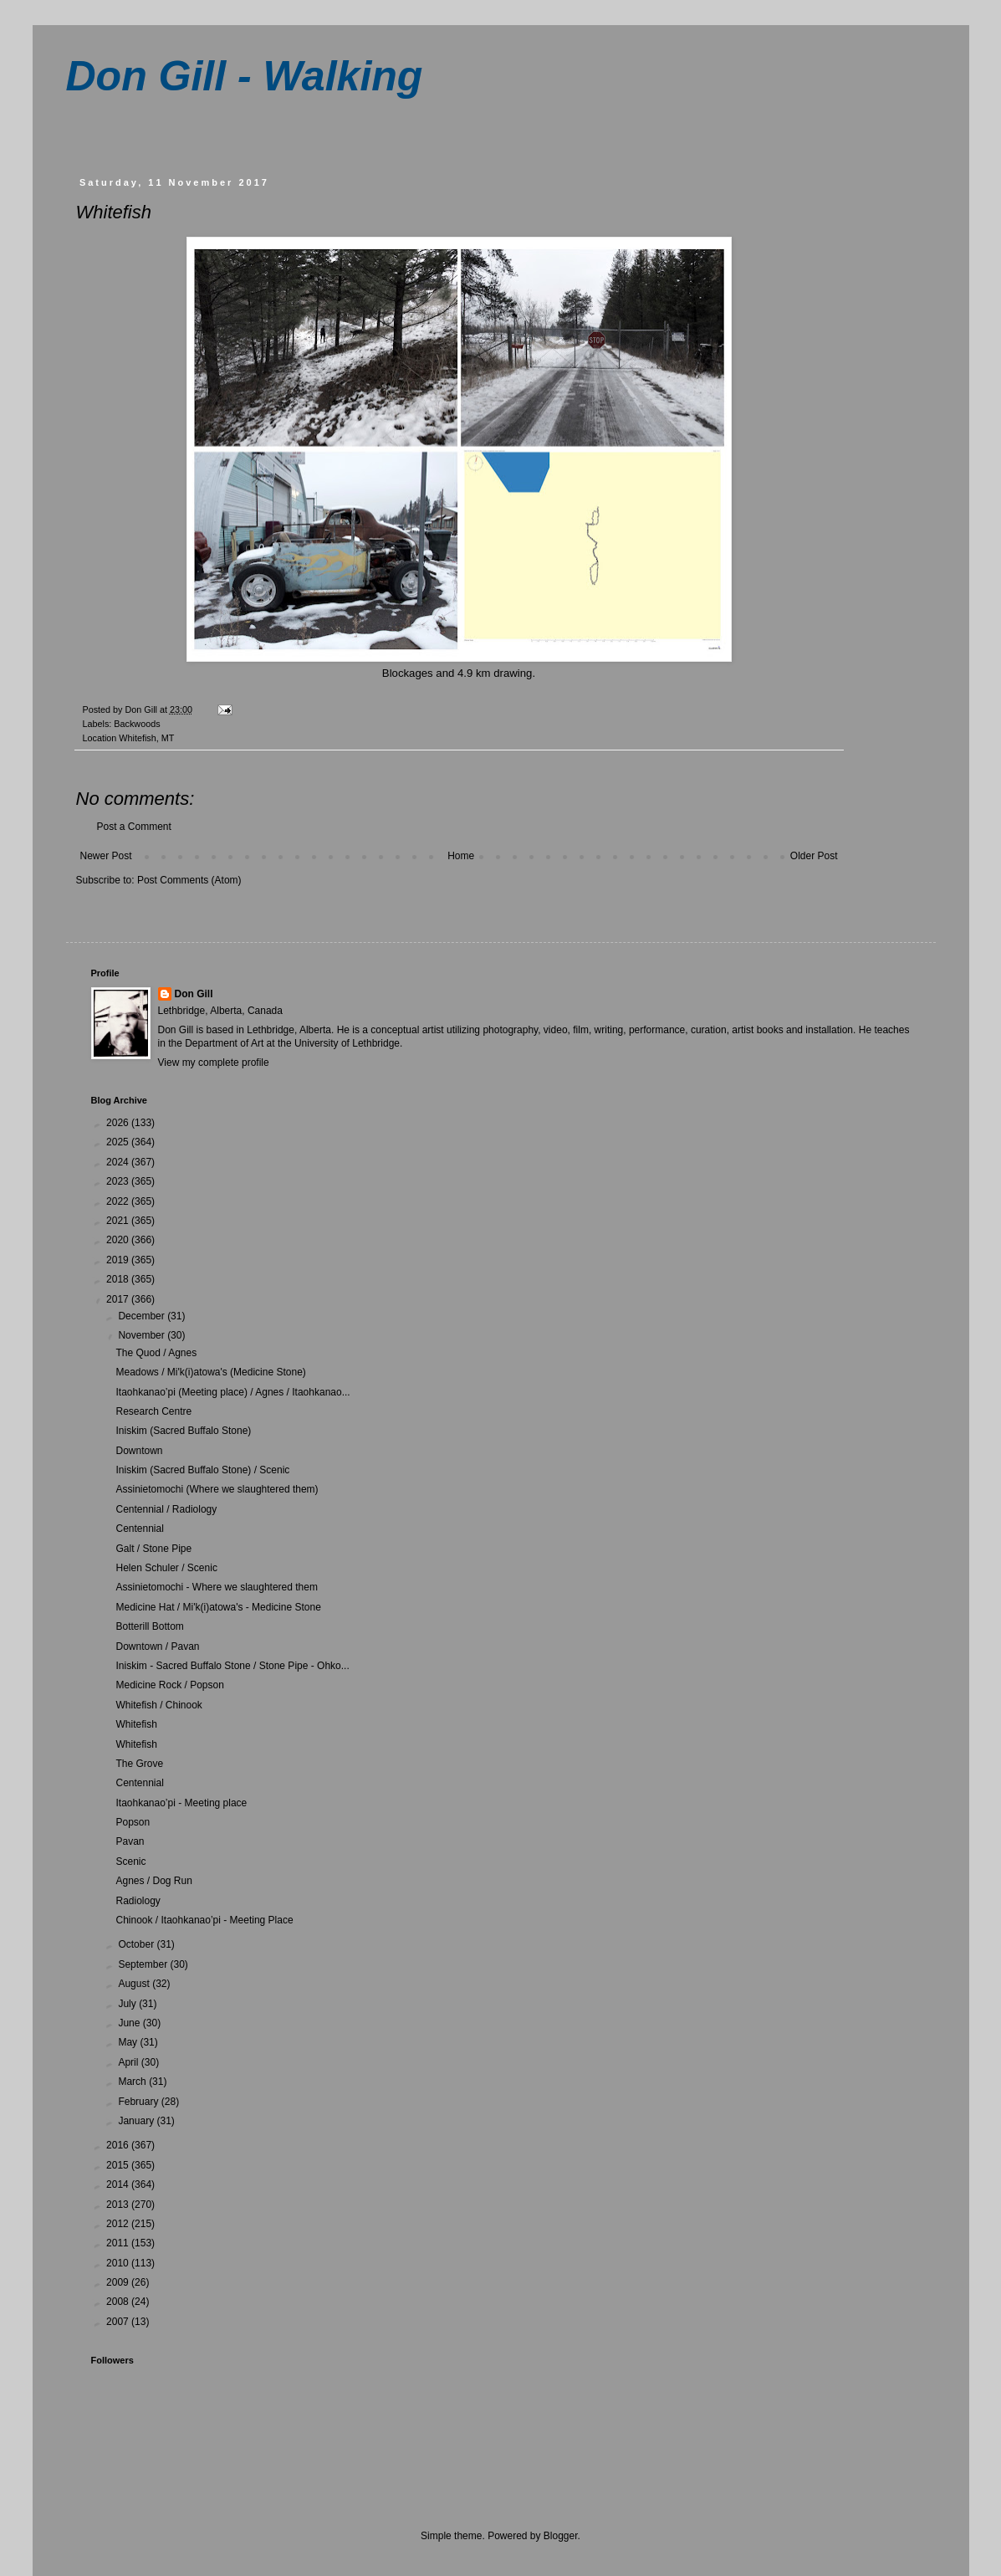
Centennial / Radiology (166, 1509)
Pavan (129, 1841)
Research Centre (153, 1411)
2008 (118, 2301)
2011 (118, 2243)
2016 (118, 2145)
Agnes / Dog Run (153, 1881)
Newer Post (106, 856)
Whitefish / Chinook (158, 1705)
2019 (118, 1260)
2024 (118, 1162)
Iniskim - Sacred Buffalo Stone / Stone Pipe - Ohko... (232, 1666)
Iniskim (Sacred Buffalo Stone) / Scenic (202, 1470)
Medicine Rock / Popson (169, 1685)
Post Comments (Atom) (189, 880)
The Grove (139, 1763)
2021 (118, 1221)
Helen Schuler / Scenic (166, 1568)
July (128, 2004)
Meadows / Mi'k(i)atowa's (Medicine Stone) (210, 1372)
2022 (118, 1201)
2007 (118, 2322)
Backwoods (137, 724)
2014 (118, 2184)
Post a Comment (134, 826)
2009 (118, 2282)
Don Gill (194, 994)
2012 (118, 2224)
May (129, 2042)
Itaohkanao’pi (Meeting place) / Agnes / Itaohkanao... (232, 1392)
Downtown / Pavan (157, 1646)
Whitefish (135, 1724)
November (142, 1335)
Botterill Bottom (149, 1626)
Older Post (814, 856)
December (142, 1316)
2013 (118, 2204)
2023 (118, 1181)
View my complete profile (213, 1062)
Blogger (561, 2536)
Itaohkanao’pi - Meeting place (181, 1803)
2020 (118, 1240)
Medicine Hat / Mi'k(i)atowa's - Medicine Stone (217, 1607)
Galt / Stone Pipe (153, 1548)
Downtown (138, 1451)
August (135, 1984)
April (129, 2062)
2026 (118, 1123)
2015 (118, 2165)
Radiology (137, 1901)
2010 (118, 2263)
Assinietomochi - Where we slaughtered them (216, 1587)
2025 (118, 1142)
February (139, 2101)
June (130, 2023)
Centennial (139, 1528)
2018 (118, 1279)
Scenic (130, 1861)
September (144, 1964)
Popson (132, 1822)
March (133, 2081)
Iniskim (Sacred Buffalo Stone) (183, 1431)
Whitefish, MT (146, 738)
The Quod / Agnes (156, 1353)
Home (460, 856)
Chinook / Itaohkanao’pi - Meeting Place (204, 1920)
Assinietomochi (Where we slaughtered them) (216, 1489)
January (137, 2121)
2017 (118, 1299)
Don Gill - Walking (244, 76)
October (137, 1944)
